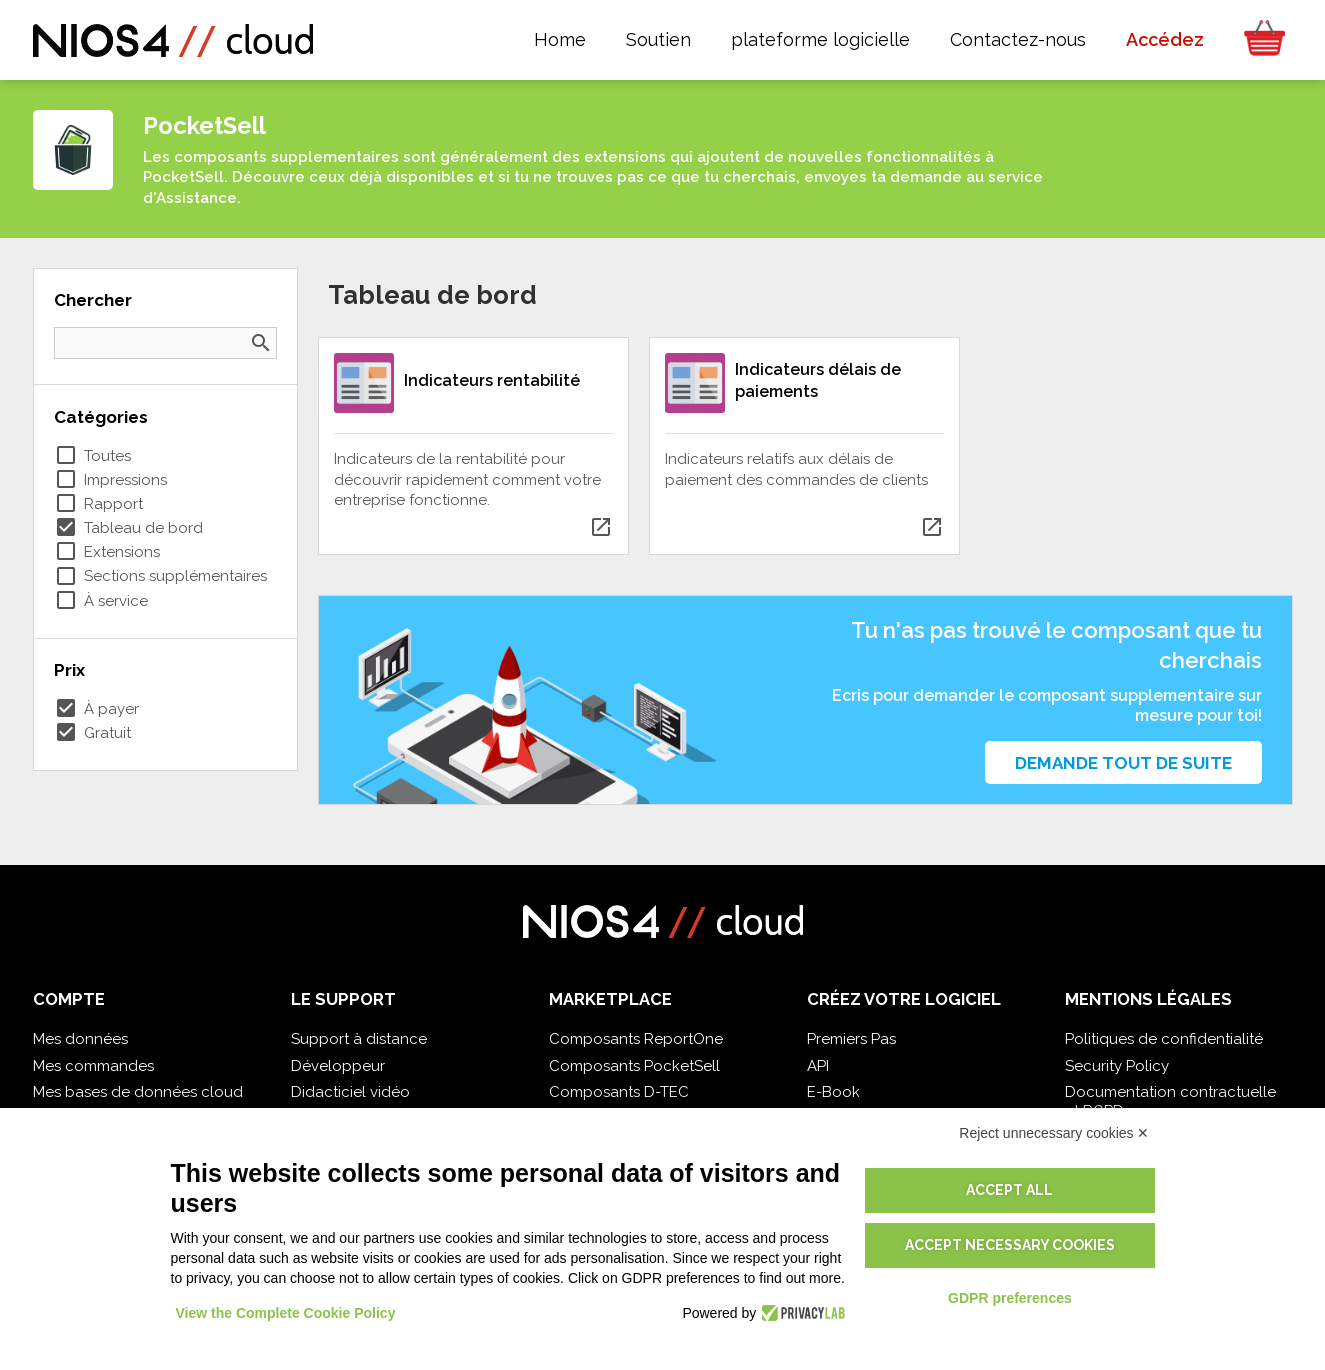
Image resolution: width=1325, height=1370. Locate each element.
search (261, 343)
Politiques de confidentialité (1164, 1039)
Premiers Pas (851, 1039)
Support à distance (359, 1039)
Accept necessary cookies (1010, 1245)
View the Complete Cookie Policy (286, 1313)
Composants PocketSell (634, 1066)
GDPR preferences (1010, 1298)
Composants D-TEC (619, 1092)
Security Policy (1117, 1066)
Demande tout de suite (1123, 763)
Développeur (338, 1066)
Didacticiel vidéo (350, 1092)
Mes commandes (93, 1066)
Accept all (1009, 1190)
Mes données (80, 1039)
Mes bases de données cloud (138, 1092)
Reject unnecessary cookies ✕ (1054, 1133)
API (818, 1066)
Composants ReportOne (636, 1039)
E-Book (833, 1092)
